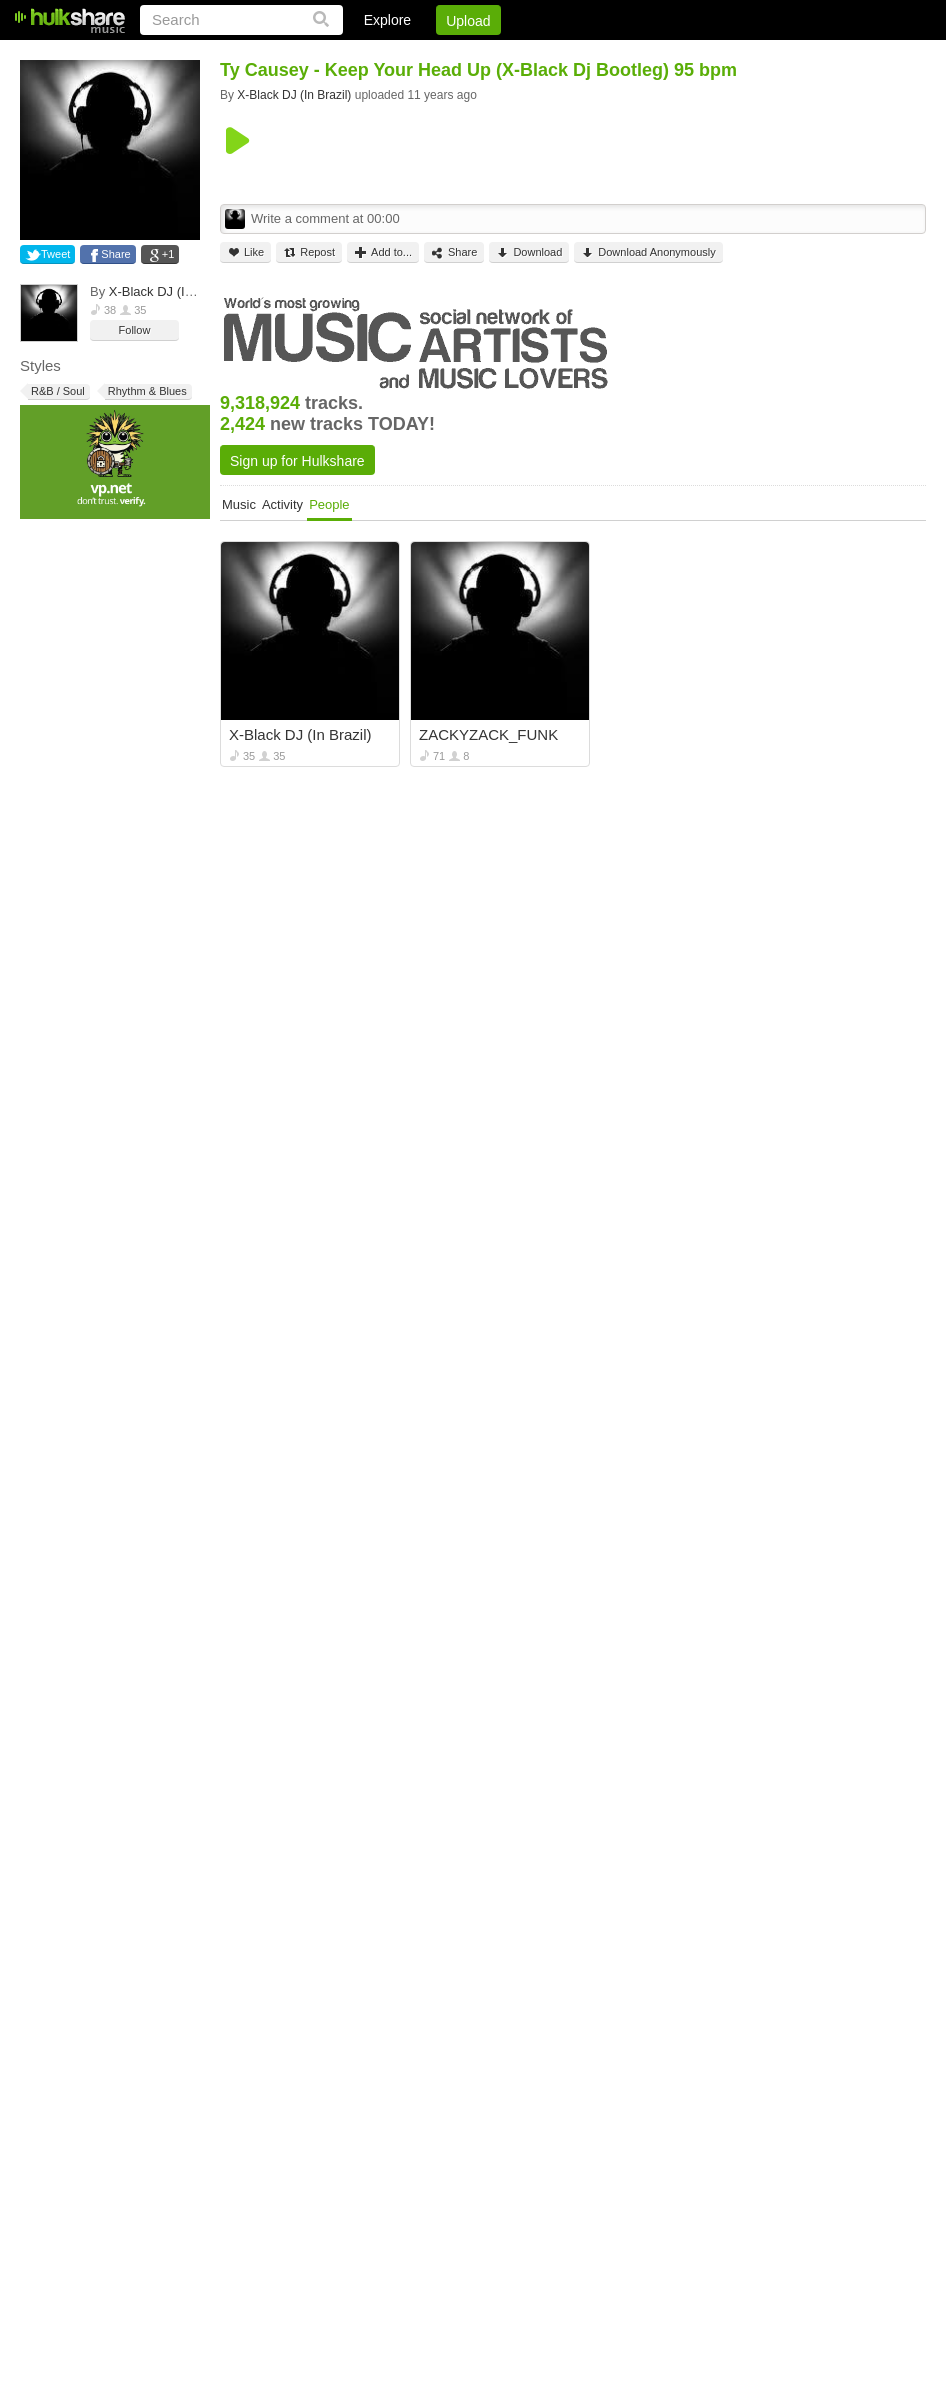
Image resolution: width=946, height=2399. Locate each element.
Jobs (655, 55)
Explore (387, 20)
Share (115, 254)
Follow (135, 330)
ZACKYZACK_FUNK (488, 734)
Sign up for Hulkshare (297, 461)
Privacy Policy (814, 55)
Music (239, 504)
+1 (168, 254)
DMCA (720, 55)
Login (513, 55)
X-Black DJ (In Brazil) (171, 291)
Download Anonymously (648, 252)
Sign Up (585, 55)
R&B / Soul (56, 391)
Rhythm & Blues (146, 391)
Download (529, 252)
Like (245, 252)
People (329, 504)
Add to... (383, 252)
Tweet (55, 254)
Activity (282, 504)
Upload (468, 21)
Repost (309, 252)
